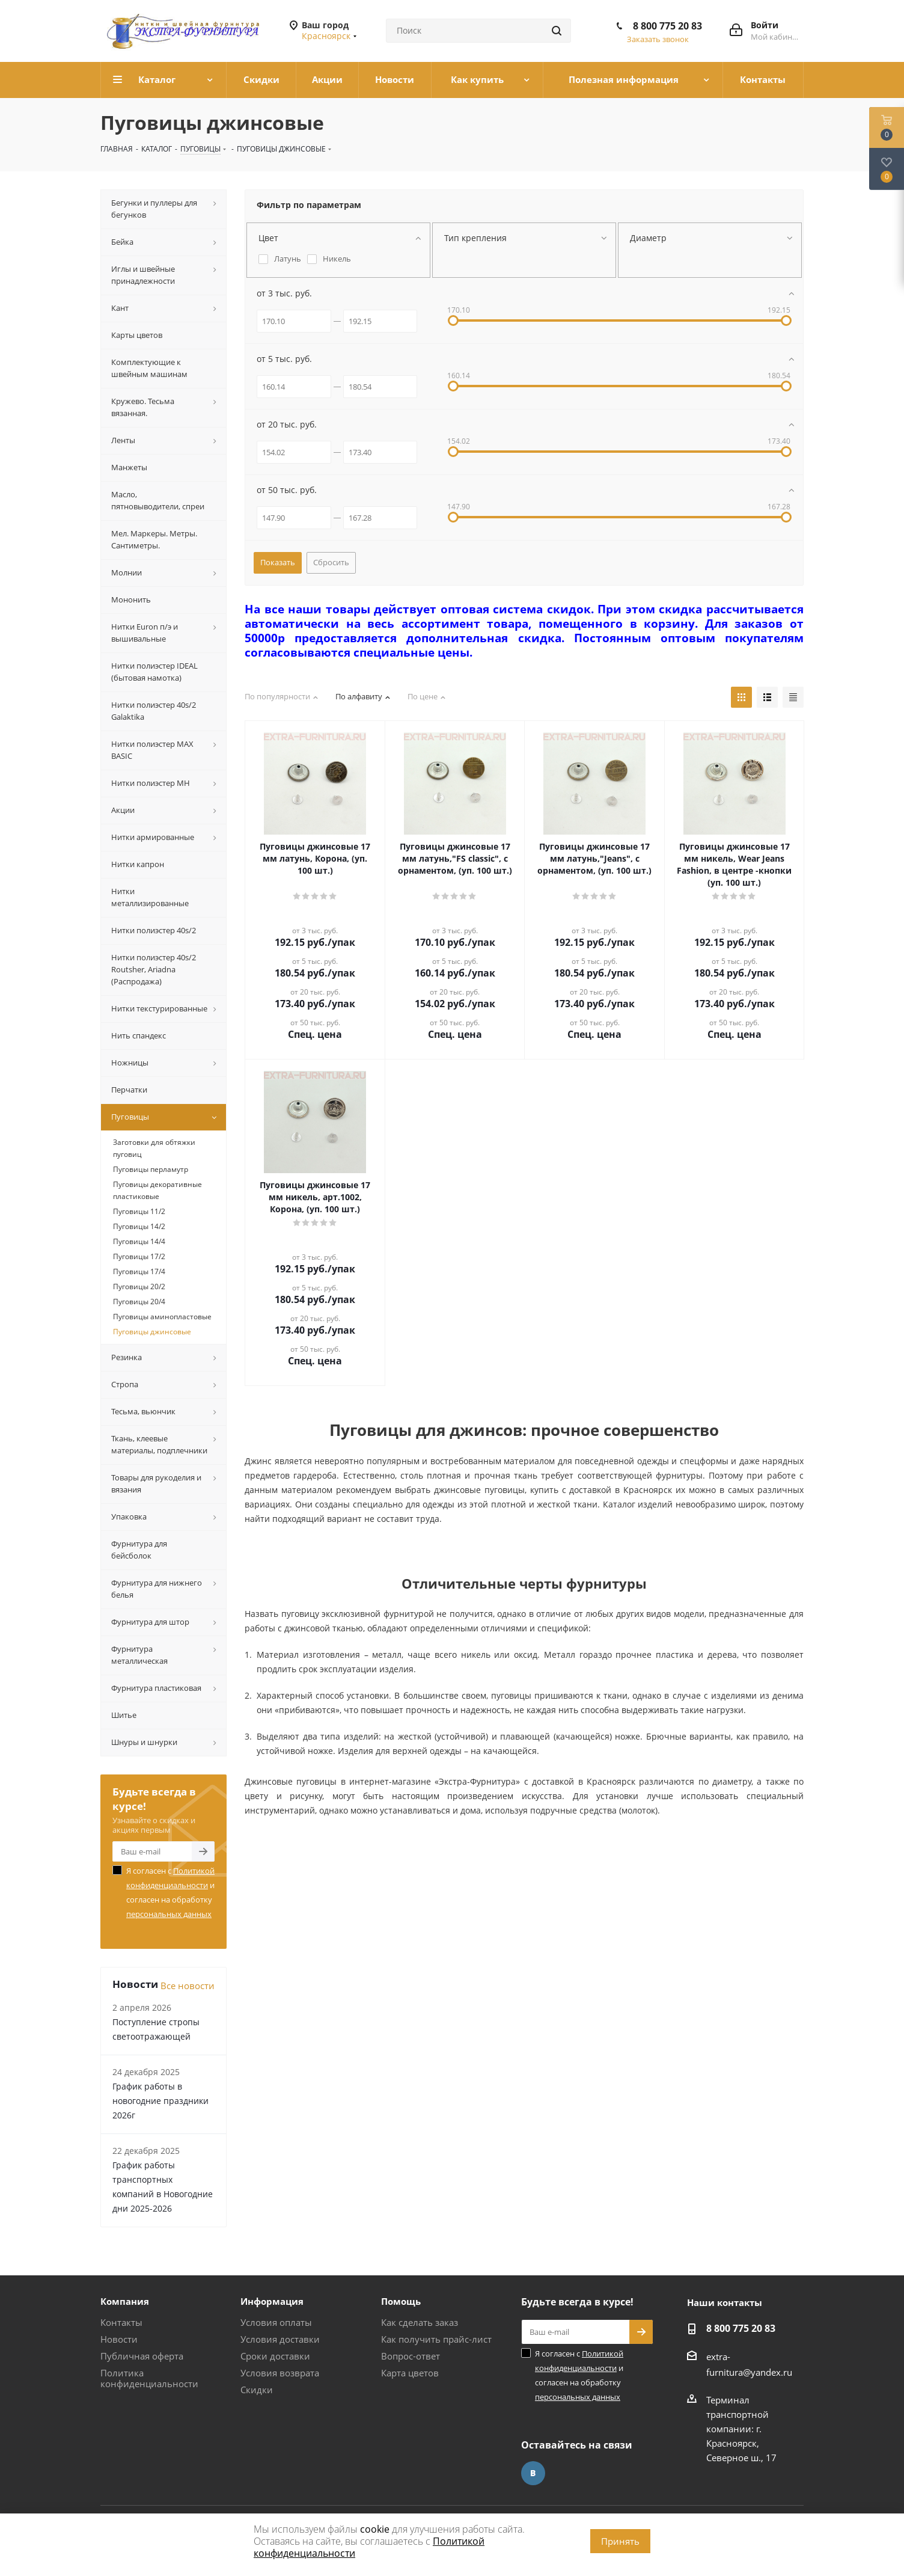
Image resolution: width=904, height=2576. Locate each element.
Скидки (256, 2390)
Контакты (121, 2322)
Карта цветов (410, 2373)
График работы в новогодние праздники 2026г (160, 2101)
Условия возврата (279, 2373)
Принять (620, 2541)
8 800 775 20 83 (667, 25)
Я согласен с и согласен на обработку (170, 1892)
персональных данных (169, 1914)
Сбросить (331, 562)
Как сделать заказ (419, 2322)
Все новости (187, 1986)
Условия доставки (280, 2339)
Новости (119, 2339)
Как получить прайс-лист (436, 2339)
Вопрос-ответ (410, 2356)
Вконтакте (533, 2473)
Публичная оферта (141, 2356)
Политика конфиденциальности (149, 2378)
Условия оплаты (276, 2322)
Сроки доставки (275, 2356)
